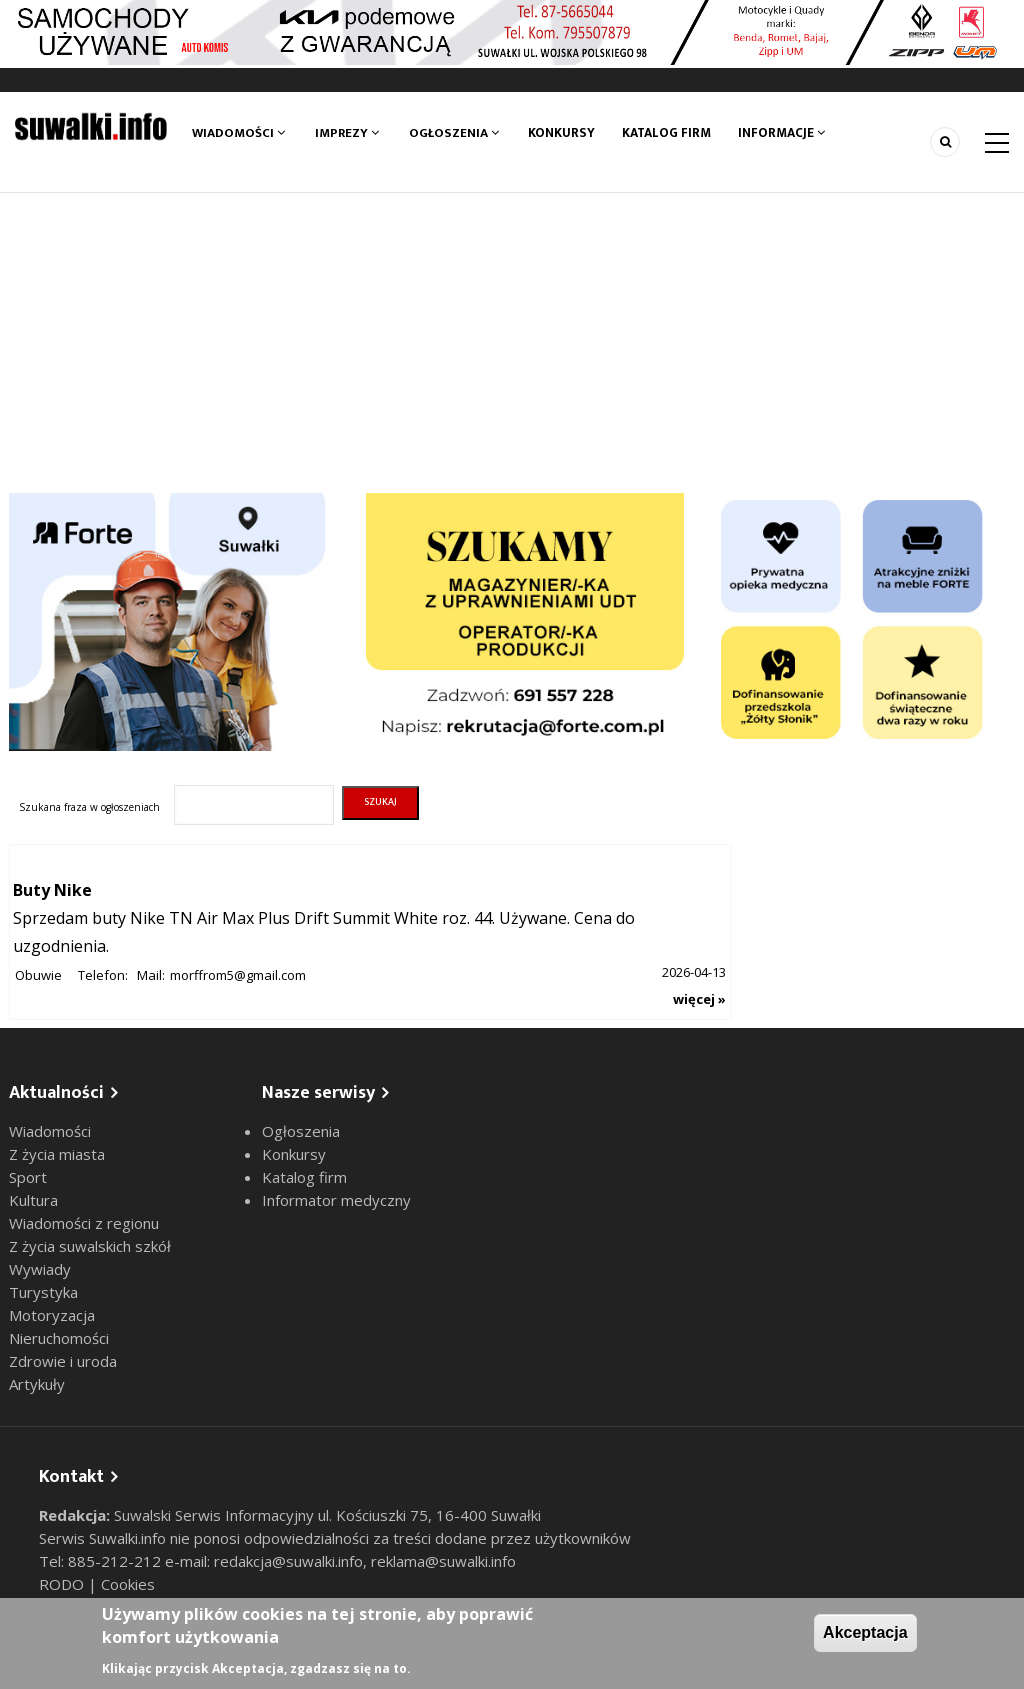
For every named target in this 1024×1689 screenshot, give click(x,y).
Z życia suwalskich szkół (90, 1246)
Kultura (33, 1200)
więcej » (699, 999)
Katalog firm (668, 133)
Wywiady (40, 1269)
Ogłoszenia (454, 133)
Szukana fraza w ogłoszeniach (89, 807)
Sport (28, 1177)
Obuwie (38, 975)
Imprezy (347, 133)
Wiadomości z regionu (84, 1223)
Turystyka (43, 1292)
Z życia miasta (57, 1154)
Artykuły (37, 1384)
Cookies (128, 1584)
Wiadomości (238, 133)
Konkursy (562, 133)
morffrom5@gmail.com (238, 975)
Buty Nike (52, 890)
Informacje (785, 133)
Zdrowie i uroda (63, 1361)
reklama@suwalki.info (443, 1561)
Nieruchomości (59, 1338)
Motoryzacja (52, 1315)
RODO (63, 1584)
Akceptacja (865, 1632)
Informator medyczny (336, 1200)
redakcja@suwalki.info (288, 1561)
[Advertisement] (512, 343)
